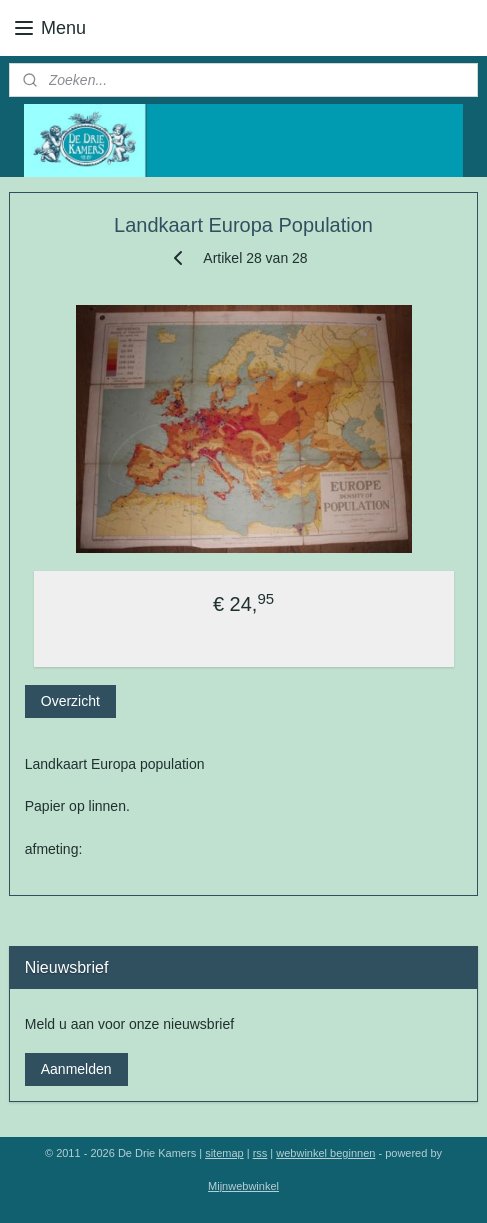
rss (260, 1153)
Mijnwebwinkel (243, 1186)
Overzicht (70, 700)
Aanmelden (76, 1069)
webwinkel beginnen (325, 1153)
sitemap (224, 1153)
